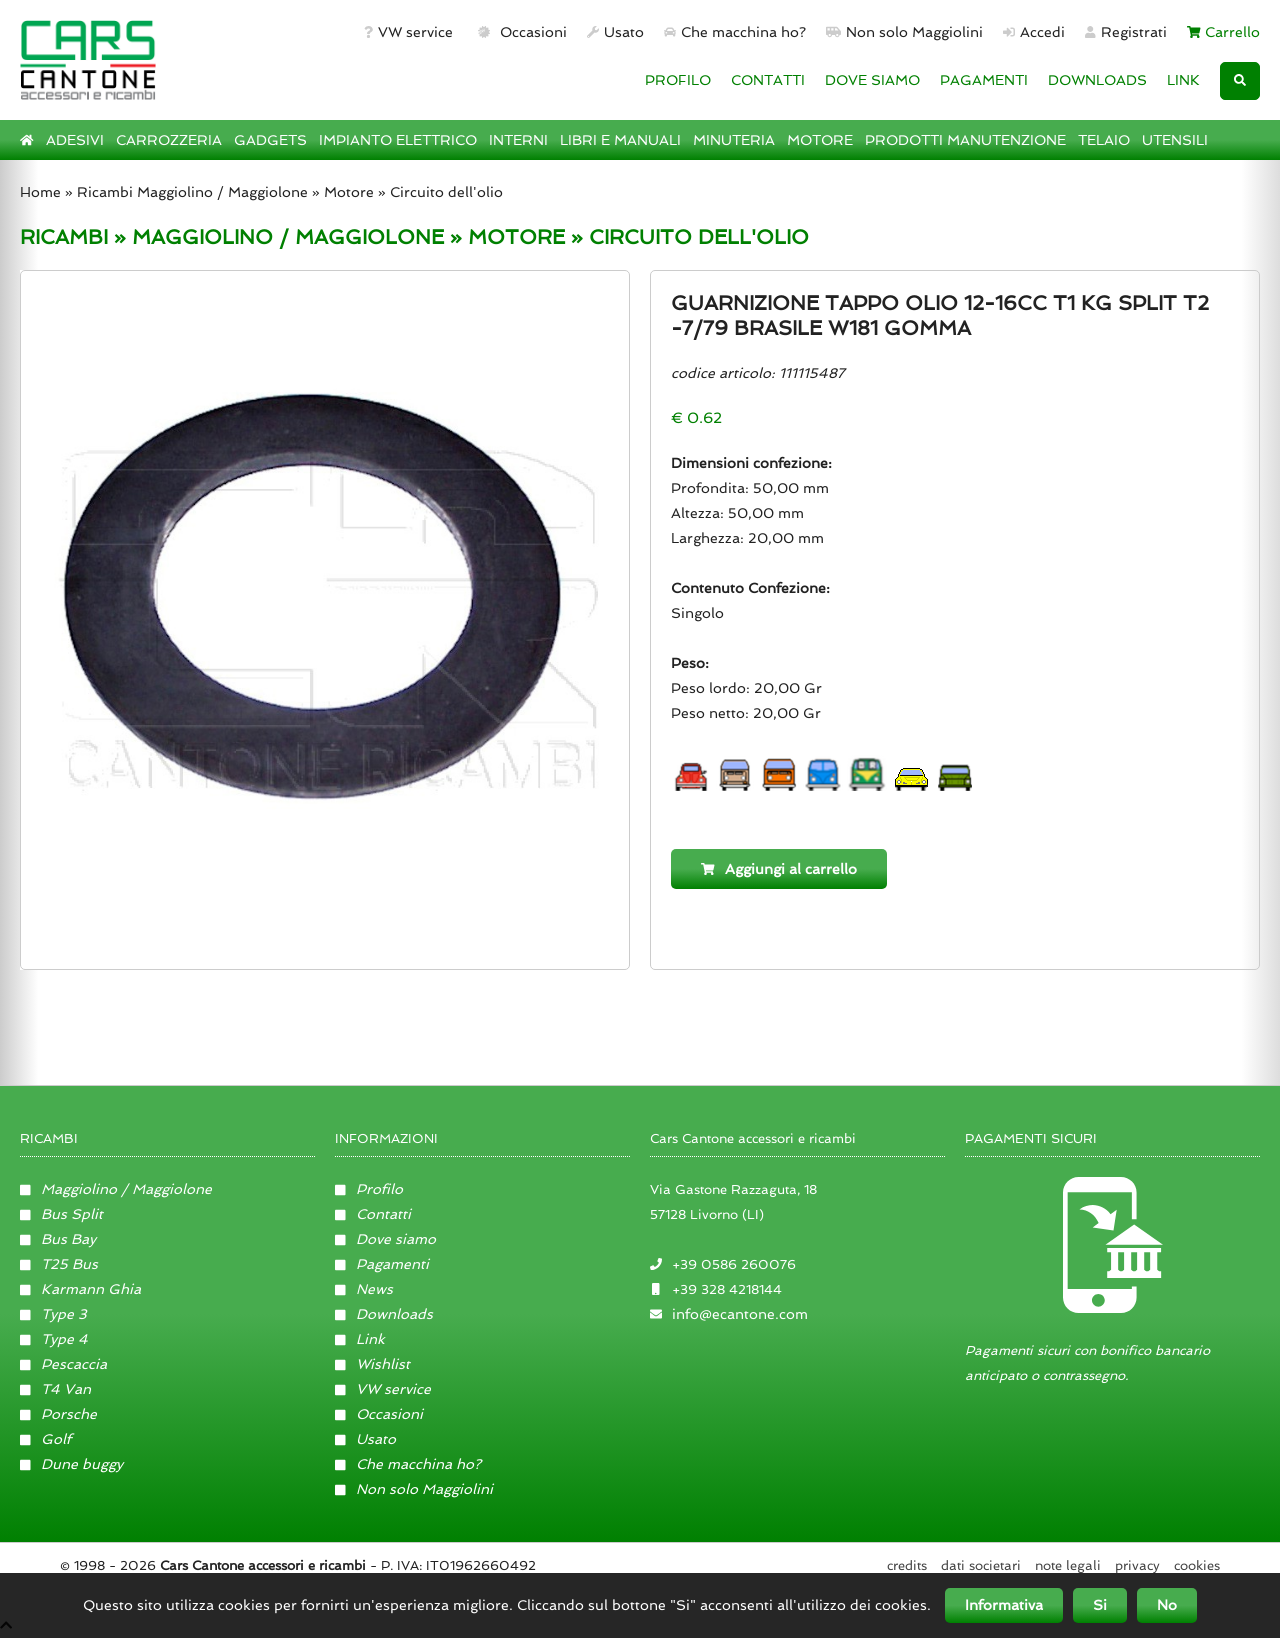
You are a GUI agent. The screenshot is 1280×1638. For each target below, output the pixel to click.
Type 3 (53, 1314)
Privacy (1137, 1565)
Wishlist (372, 1364)
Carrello (1224, 32)
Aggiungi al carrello (779, 869)
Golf (45, 1439)
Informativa (1004, 1605)
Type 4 (54, 1339)
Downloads (384, 1314)
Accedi (1034, 32)
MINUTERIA (734, 140)
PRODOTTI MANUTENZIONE (965, 140)
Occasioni (520, 32)
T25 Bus (59, 1264)
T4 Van (55, 1389)
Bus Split (61, 1214)
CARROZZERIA (169, 140)
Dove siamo (385, 1239)
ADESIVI (75, 140)
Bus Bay (58, 1239)
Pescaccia (63, 1364)
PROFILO (678, 80)
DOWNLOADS (1097, 80)
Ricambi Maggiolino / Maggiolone (192, 192)
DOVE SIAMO (872, 80)
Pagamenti (382, 1264)
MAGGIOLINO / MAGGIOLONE (288, 237)
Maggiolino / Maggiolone (116, 1189)
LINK (1183, 80)
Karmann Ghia (80, 1289)
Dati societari (981, 1565)
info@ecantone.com (740, 1314)
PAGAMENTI (984, 80)
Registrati (1126, 32)
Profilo (369, 1189)
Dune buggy (71, 1464)
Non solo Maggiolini (904, 32)
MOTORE (820, 140)
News (364, 1289)
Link (360, 1339)
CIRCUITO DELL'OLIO (699, 237)
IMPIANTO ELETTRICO (398, 140)
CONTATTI (768, 80)
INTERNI (518, 140)
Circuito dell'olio (446, 192)
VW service (408, 32)
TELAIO (1104, 140)
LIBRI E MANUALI (620, 140)
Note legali (1068, 1565)
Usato (615, 32)
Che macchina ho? (735, 32)
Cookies (1197, 1565)
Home (40, 192)
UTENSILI (1175, 140)
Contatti (373, 1214)
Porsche (58, 1414)
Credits (907, 1565)
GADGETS (270, 140)
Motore (349, 192)
